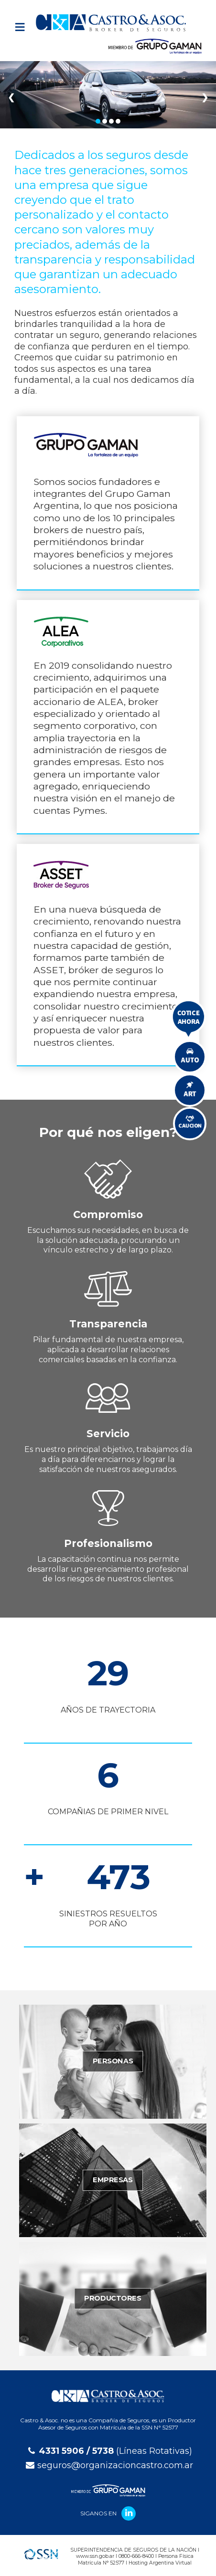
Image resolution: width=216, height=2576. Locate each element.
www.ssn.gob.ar (95, 2556)
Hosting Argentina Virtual (160, 2563)
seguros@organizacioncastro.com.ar (115, 2465)
